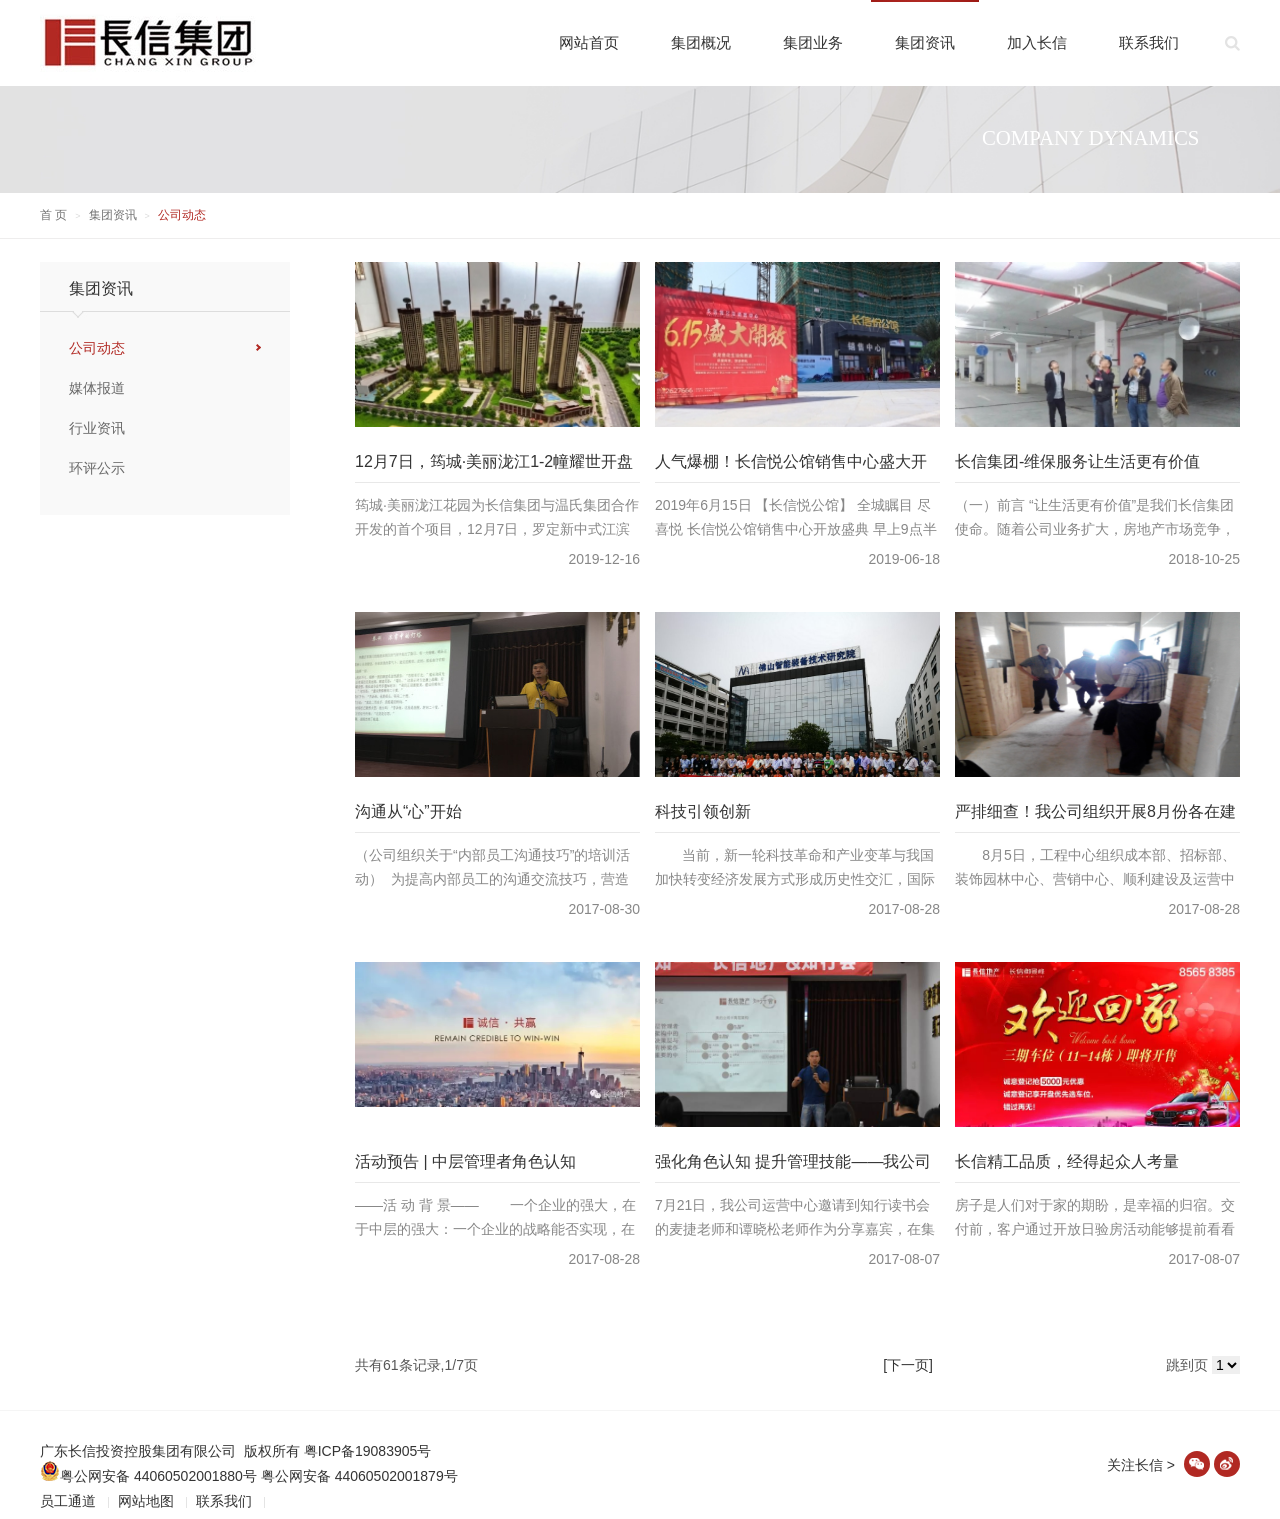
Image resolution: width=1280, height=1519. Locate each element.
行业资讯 (97, 428)
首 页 (53, 215)
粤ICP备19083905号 (368, 1451)
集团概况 (701, 42)
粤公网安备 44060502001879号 (359, 1476)
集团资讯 (925, 42)
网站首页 (589, 42)
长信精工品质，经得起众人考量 (1067, 1161)
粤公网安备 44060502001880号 (148, 1476)
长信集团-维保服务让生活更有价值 (1077, 461)
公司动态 (97, 348)
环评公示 (97, 468)
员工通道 (68, 1501)
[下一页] (908, 1365)
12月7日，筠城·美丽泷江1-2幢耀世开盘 (494, 461)
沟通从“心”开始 (408, 811)
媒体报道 (97, 388)
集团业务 (813, 42)
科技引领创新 (703, 811)
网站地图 (146, 1501)
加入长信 (1037, 42)
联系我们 (1149, 42)
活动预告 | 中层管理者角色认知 (465, 1161)
